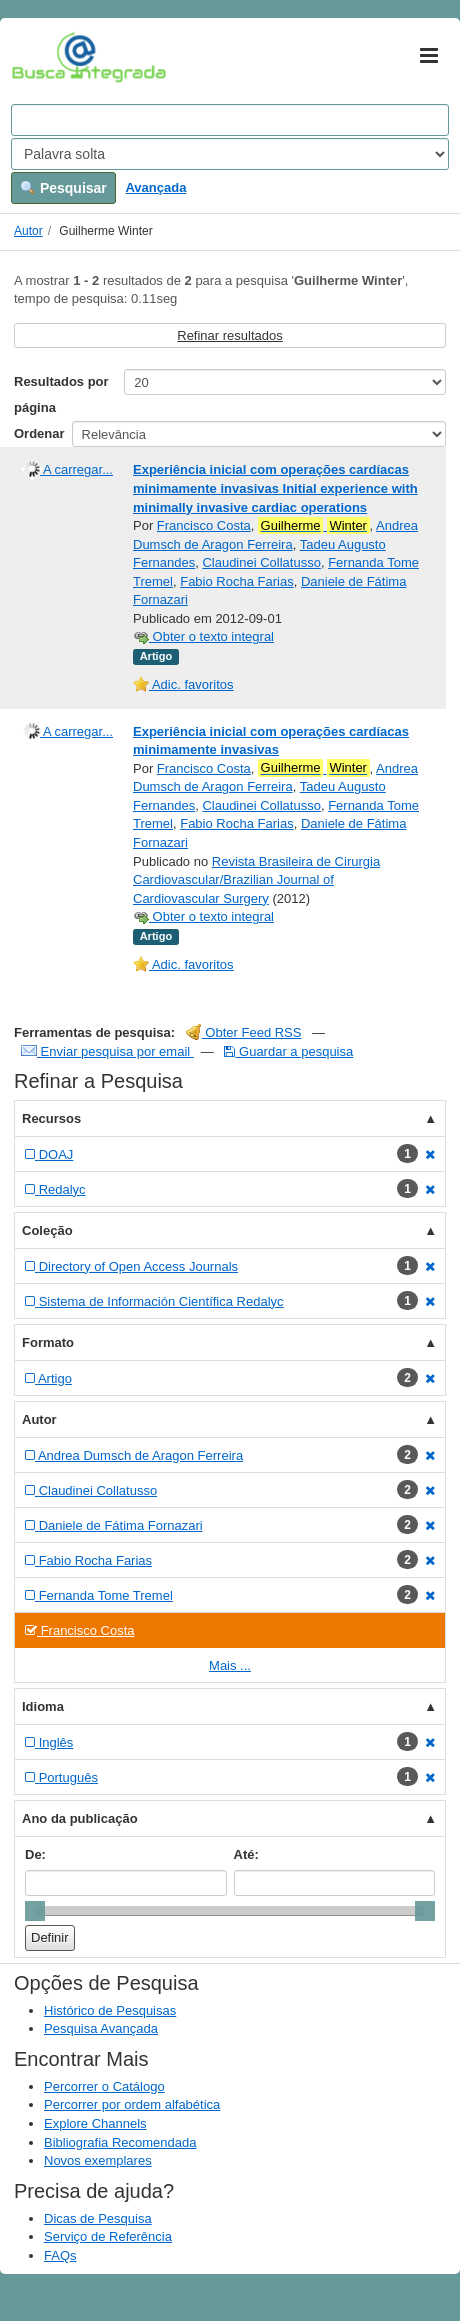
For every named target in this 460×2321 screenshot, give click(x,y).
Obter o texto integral (203, 636)
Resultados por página (61, 394)
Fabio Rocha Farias (236, 581)
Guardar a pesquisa (288, 1051)
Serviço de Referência (108, 2236)
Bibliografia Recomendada (120, 2142)
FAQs (60, 2255)
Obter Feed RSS (244, 1032)
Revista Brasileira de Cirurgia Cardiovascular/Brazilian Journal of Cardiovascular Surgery (256, 880)
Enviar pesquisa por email (107, 1051)
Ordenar (39, 433)
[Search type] (230, 154)
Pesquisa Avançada (101, 2028)
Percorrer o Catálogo (104, 2086)
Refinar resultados (230, 335)
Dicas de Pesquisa (98, 2218)
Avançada (155, 187)
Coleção (47, 1230)
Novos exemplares (98, 2160)
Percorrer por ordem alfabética (132, 2104)
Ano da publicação (80, 1818)
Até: (246, 1854)
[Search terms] (230, 120)
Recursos (51, 1118)
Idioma (43, 1706)
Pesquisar (63, 188)
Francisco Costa (204, 525)
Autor (28, 231)
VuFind (42, 57)
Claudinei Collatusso (261, 562)
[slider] (35, 1911)
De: (35, 1854)
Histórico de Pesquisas (110, 2010)
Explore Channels (95, 2123)
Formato (48, 1342)
